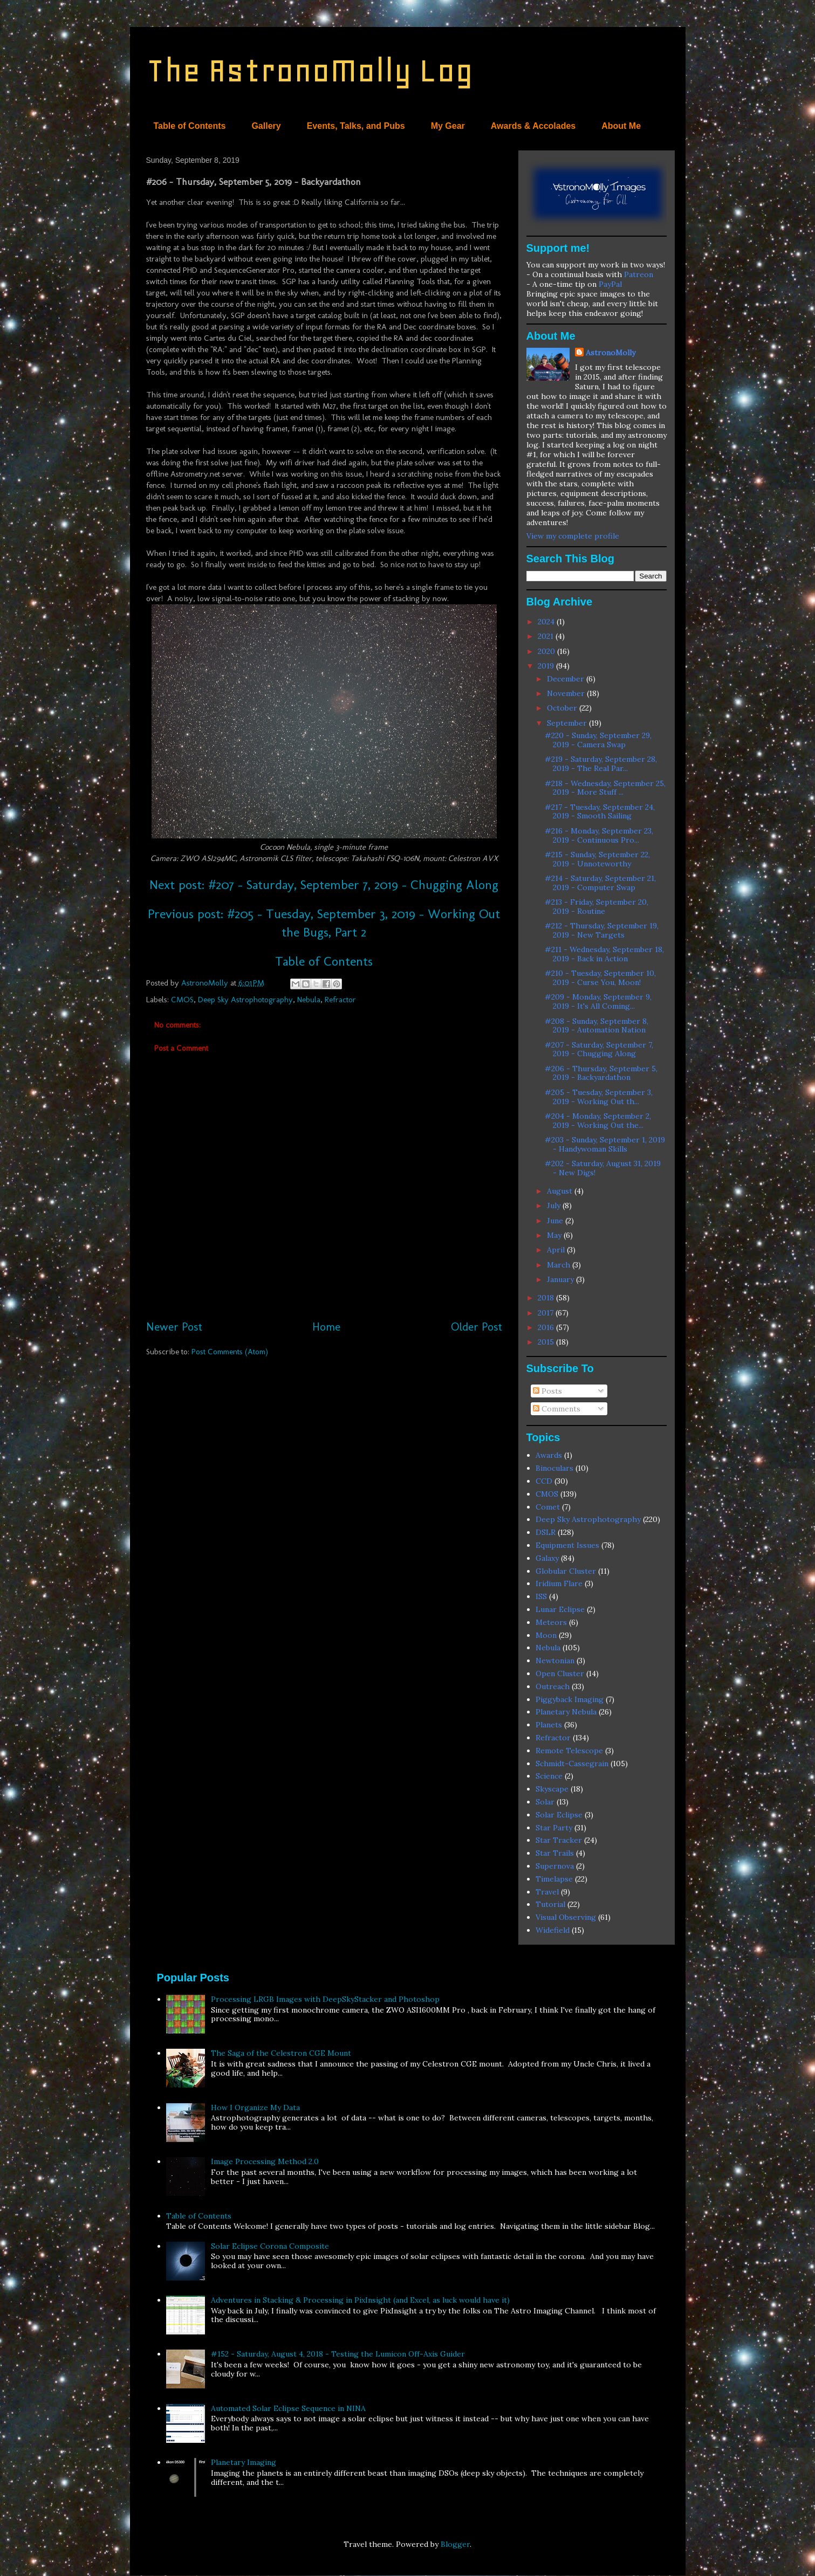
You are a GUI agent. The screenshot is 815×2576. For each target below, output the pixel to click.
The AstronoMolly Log (309, 70)
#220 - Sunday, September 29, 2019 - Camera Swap (598, 740)
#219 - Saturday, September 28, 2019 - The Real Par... (601, 763)
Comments (556, 1409)
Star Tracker (559, 1840)
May (555, 1235)
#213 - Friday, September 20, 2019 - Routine (596, 906)
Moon (546, 1635)
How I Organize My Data (255, 2107)
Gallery (265, 125)
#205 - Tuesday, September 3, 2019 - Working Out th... (599, 1096)
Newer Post (174, 1326)
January (561, 1279)
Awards (549, 1455)
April (557, 1250)
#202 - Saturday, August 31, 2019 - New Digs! (603, 1168)
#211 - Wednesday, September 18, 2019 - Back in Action (604, 954)
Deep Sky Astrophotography (245, 999)
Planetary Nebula (566, 1712)
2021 (547, 636)
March (559, 1265)
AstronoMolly (610, 352)
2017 (547, 1313)
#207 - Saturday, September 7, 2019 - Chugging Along (599, 1049)
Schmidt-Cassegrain (572, 1763)
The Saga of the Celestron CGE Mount (281, 2053)
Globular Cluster (566, 1571)
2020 (547, 651)
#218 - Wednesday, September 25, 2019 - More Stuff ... (605, 788)
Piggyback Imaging (570, 1699)
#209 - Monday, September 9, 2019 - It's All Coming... (598, 1001)
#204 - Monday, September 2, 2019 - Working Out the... (598, 1120)
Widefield (553, 1930)
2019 (547, 666)
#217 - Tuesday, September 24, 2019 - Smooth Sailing (600, 811)
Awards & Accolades (533, 125)
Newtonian (555, 1660)
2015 (547, 1342)
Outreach (553, 1686)
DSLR (546, 1532)
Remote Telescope (569, 1750)
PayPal (610, 284)
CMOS (182, 999)
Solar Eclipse (559, 1815)
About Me (621, 125)
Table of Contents (190, 125)
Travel (547, 1892)
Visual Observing (566, 1917)
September (568, 723)
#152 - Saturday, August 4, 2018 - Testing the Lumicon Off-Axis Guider (338, 2354)
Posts (547, 1391)
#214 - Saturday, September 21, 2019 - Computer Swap (600, 882)
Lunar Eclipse (560, 1609)
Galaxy (547, 1558)
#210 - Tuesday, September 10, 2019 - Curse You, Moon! (600, 977)
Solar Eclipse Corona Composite (270, 2246)
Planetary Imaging (243, 2462)
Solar (545, 1802)
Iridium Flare (559, 1583)
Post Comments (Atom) (229, 1351)
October (563, 708)
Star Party (554, 1828)
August (560, 1191)
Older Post (476, 1326)
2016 (547, 1327)
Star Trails (555, 1853)
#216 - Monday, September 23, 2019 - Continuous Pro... (599, 835)
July (555, 1205)
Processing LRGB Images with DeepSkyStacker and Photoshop (325, 1999)
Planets (549, 1725)
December (566, 679)
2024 (547, 621)
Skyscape (552, 1789)
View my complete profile (572, 536)
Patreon (638, 274)
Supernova (555, 1866)
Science (549, 1776)
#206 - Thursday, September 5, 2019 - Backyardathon (601, 1073)
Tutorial (550, 1904)
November (567, 693)
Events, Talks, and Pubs (356, 125)
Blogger (455, 2544)
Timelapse (554, 1879)
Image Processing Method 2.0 (265, 2161)
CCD (544, 1481)
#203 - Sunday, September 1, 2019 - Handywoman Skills (605, 1144)
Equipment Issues (567, 1545)
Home (326, 1326)
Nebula (308, 999)
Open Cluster (560, 1673)
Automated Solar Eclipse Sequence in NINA (288, 2408)
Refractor (340, 999)
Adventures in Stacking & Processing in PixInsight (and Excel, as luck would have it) (360, 2300)
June (556, 1220)
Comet (548, 1507)
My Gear (448, 125)
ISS (541, 1596)
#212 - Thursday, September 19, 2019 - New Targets (602, 930)
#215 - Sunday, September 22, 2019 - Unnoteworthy (597, 859)
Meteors (551, 1622)
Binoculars (554, 1468)
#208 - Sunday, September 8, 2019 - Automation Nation (596, 1025)
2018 (547, 1298)
